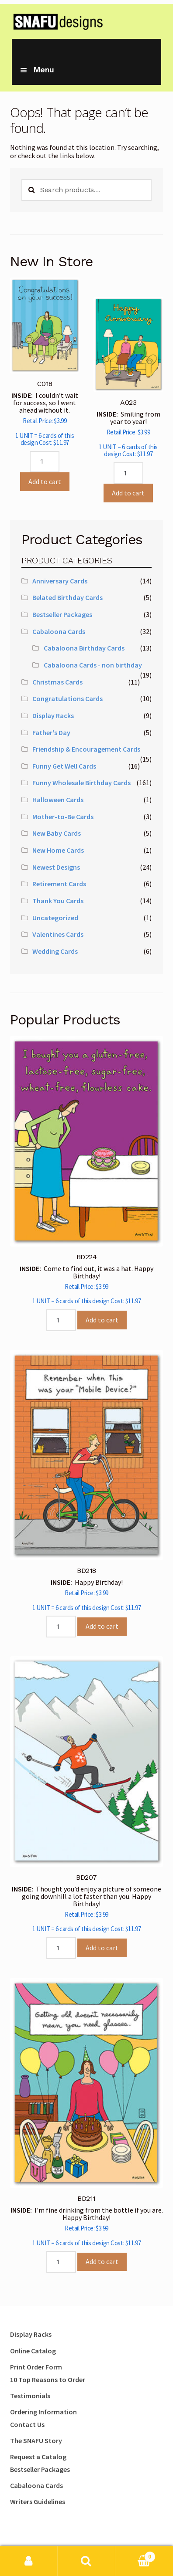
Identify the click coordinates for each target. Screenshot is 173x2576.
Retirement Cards (59, 883)
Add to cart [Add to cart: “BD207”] (102, 1947)
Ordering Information (43, 2411)
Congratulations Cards (67, 698)
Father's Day (51, 732)
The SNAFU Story (36, 2440)
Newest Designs (56, 867)
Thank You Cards (57, 900)
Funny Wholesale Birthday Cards (81, 782)
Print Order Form (36, 2366)
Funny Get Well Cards (64, 766)
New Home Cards (58, 850)
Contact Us (27, 2424)
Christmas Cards (57, 682)
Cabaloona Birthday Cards (84, 648)
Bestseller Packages (62, 614)
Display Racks (53, 715)
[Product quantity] (44, 462)
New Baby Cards (56, 833)
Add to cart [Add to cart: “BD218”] (102, 1626)
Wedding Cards (55, 951)
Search (86, 2561)
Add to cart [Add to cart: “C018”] (44, 481)
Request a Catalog (38, 2456)
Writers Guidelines (37, 2501)
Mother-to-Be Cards (62, 816)
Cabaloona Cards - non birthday (93, 665)
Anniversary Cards (59, 580)
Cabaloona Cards (58, 631)
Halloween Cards (57, 799)
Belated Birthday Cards (67, 597)
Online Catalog (33, 2350)
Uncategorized (55, 917)
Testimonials (30, 2395)
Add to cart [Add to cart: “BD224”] (102, 1319)
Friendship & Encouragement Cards (86, 749)
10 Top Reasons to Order (47, 2379)
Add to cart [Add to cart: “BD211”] (102, 2261)
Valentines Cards (57, 934)
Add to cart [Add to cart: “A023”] (128, 492)
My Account (29, 2561)
